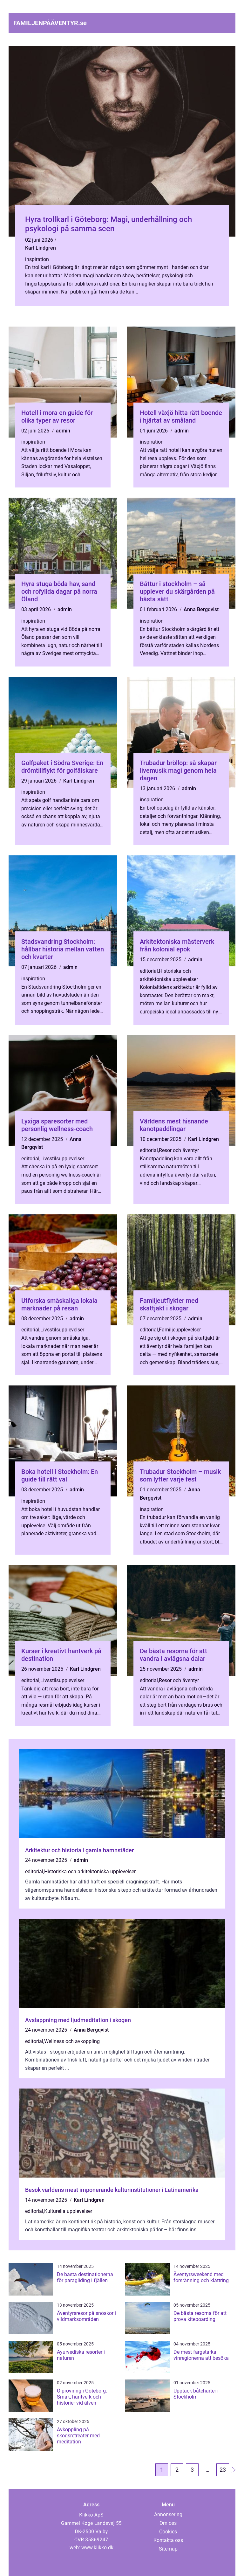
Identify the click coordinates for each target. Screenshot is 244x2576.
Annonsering (168, 2514)
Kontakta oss (168, 2540)
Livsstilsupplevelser (62, 1159)
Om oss (168, 2523)
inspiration (37, 259)
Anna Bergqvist (201, 609)
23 (223, 2469)
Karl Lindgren (40, 248)
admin (63, 431)
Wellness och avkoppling (72, 2041)
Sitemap (168, 2549)
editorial (149, 971)
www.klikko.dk (97, 2548)
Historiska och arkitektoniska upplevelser (90, 1871)
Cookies (168, 2532)
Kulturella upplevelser (68, 2211)
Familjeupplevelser (180, 1330)
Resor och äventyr (179, 1150)
